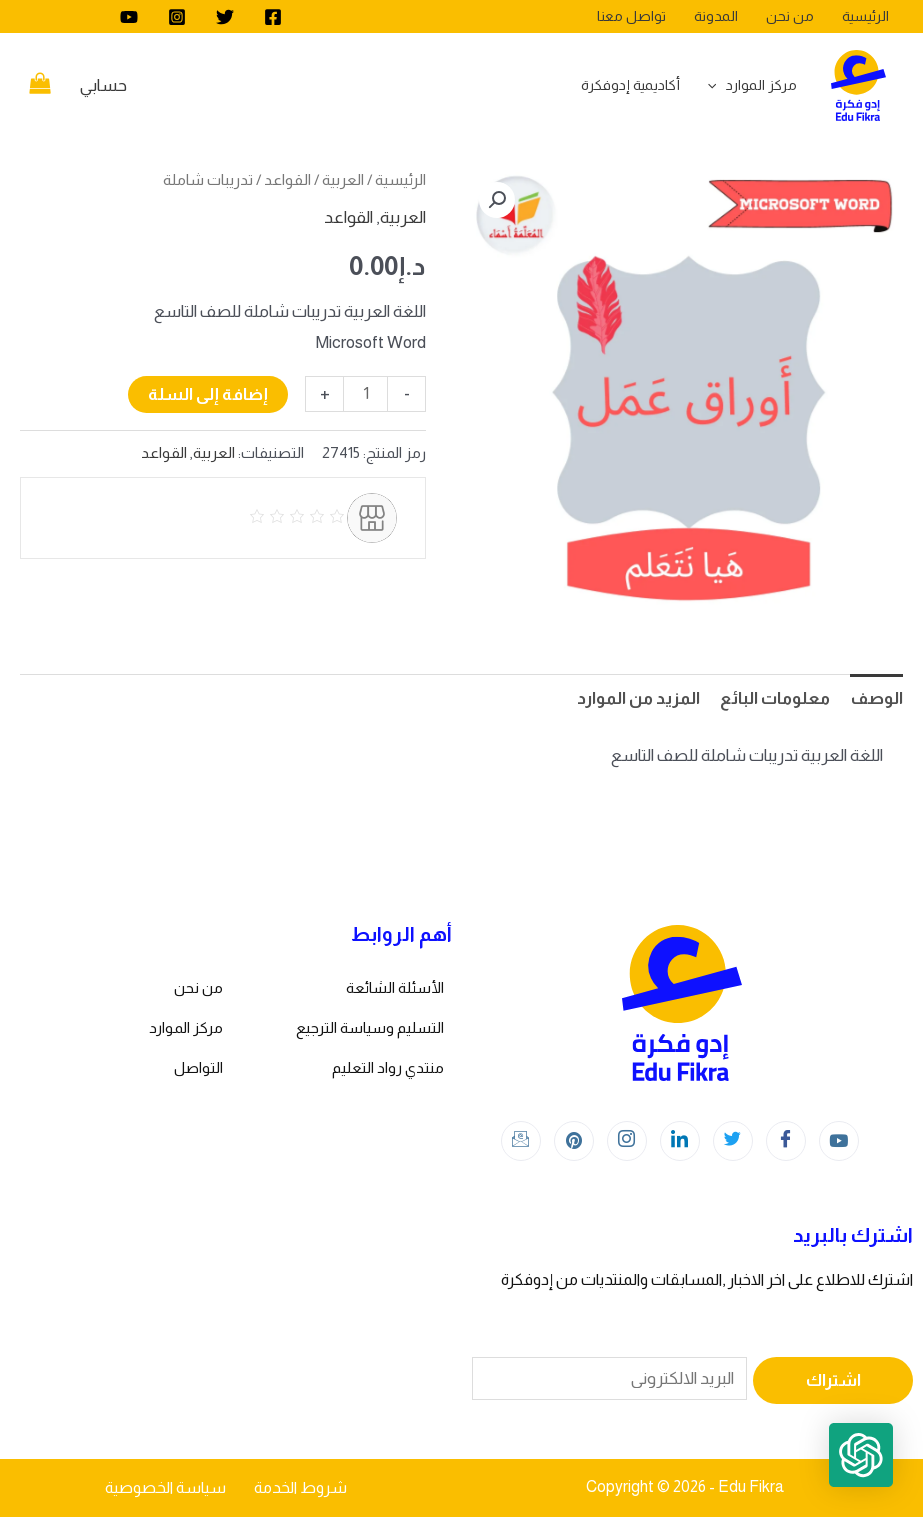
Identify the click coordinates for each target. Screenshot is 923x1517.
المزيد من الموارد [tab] (638, 698)
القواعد (287, 179)
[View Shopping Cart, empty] (40, 86)
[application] (717, 85)
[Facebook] (273, 17)
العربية (343, 179)
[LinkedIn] (680, 1141)
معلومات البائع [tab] (775, 698)
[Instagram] (177, 17)
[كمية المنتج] (365, 394)
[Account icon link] (103, 86)
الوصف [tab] (876, 698)
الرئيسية (400, 179)
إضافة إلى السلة (208, 394)
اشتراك (833, 1380)
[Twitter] (225, 17)
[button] (497, 200)
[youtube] (129, 17)
